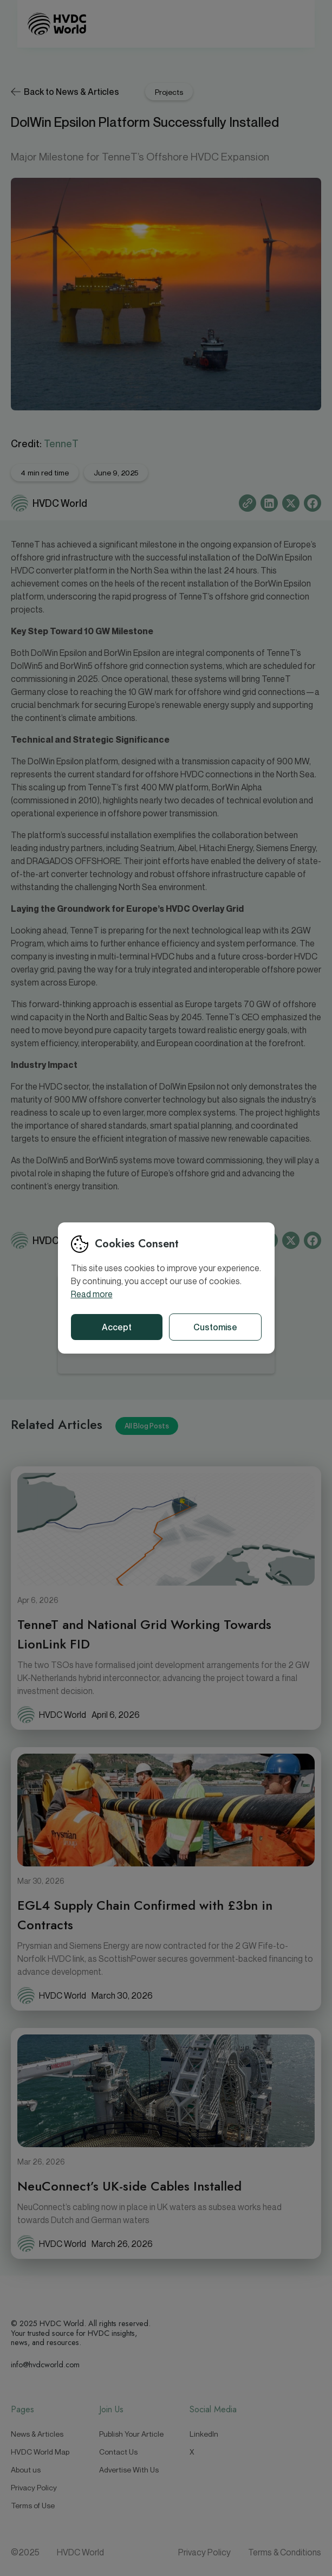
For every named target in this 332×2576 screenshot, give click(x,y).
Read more (92, 1294)
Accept (117, 1327)
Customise (215, 1327)
